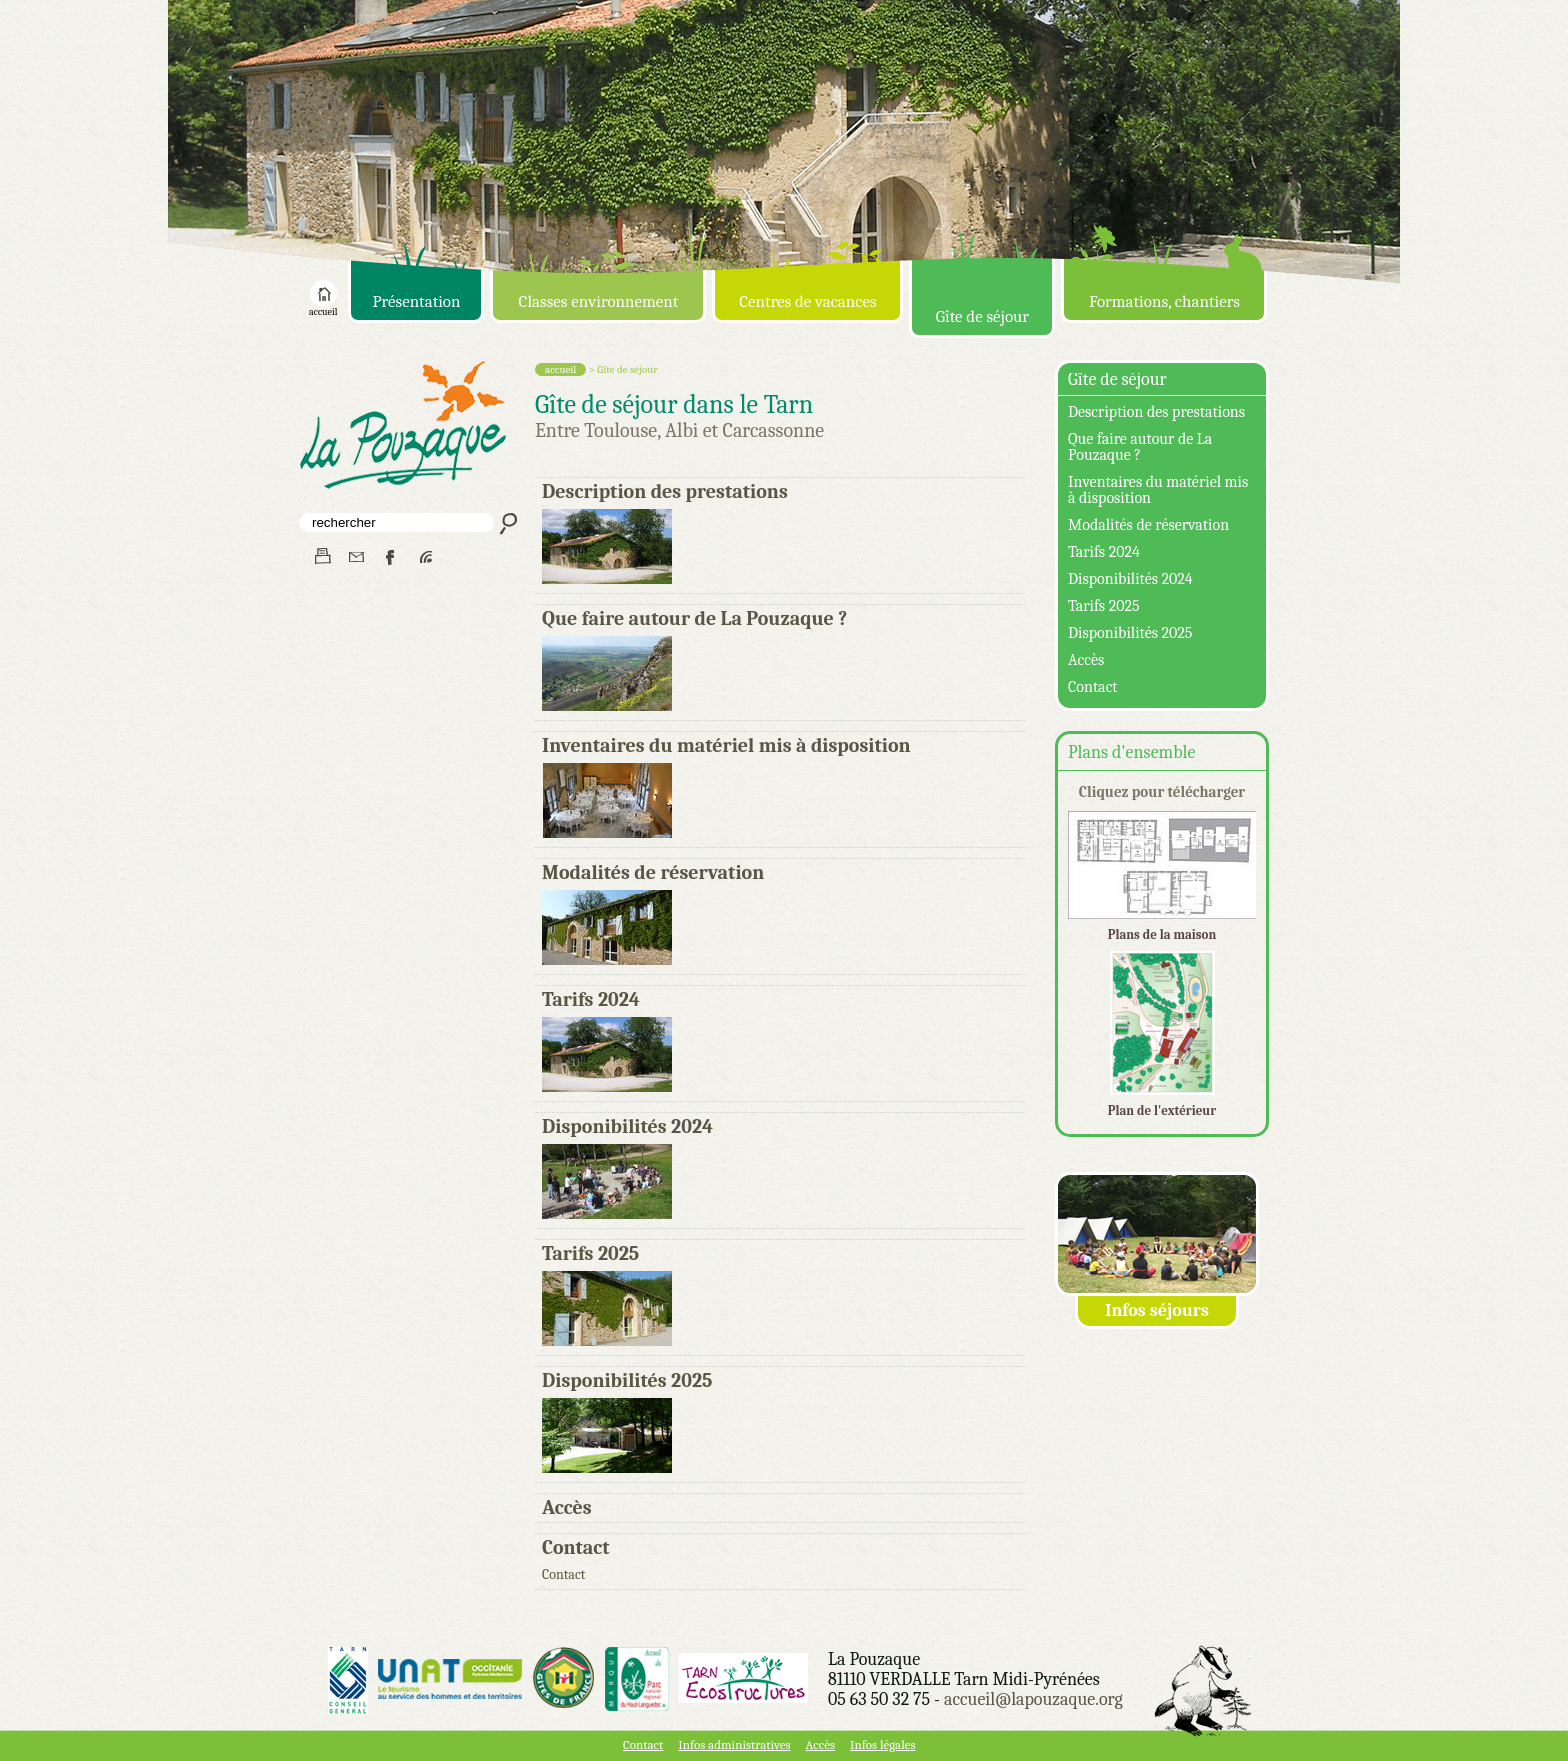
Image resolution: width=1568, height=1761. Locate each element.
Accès (567, 1507)
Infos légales (882, 1744)
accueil (323, 308)
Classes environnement (599, 301)
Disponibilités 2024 (627, 1126)
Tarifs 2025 (590, 1253)
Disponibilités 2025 (627, 1380)
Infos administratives (734, 1744)
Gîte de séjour (982, 316)
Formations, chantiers (1164, 301)
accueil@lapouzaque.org (1033, 1699)
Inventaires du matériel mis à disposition (726, 745)
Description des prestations (665, 491)
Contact (576, 1547)
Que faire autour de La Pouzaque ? (694, 618)
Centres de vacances (807, 301)
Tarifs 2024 (591, 999)
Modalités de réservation (653, 872)
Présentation (416, 301)
